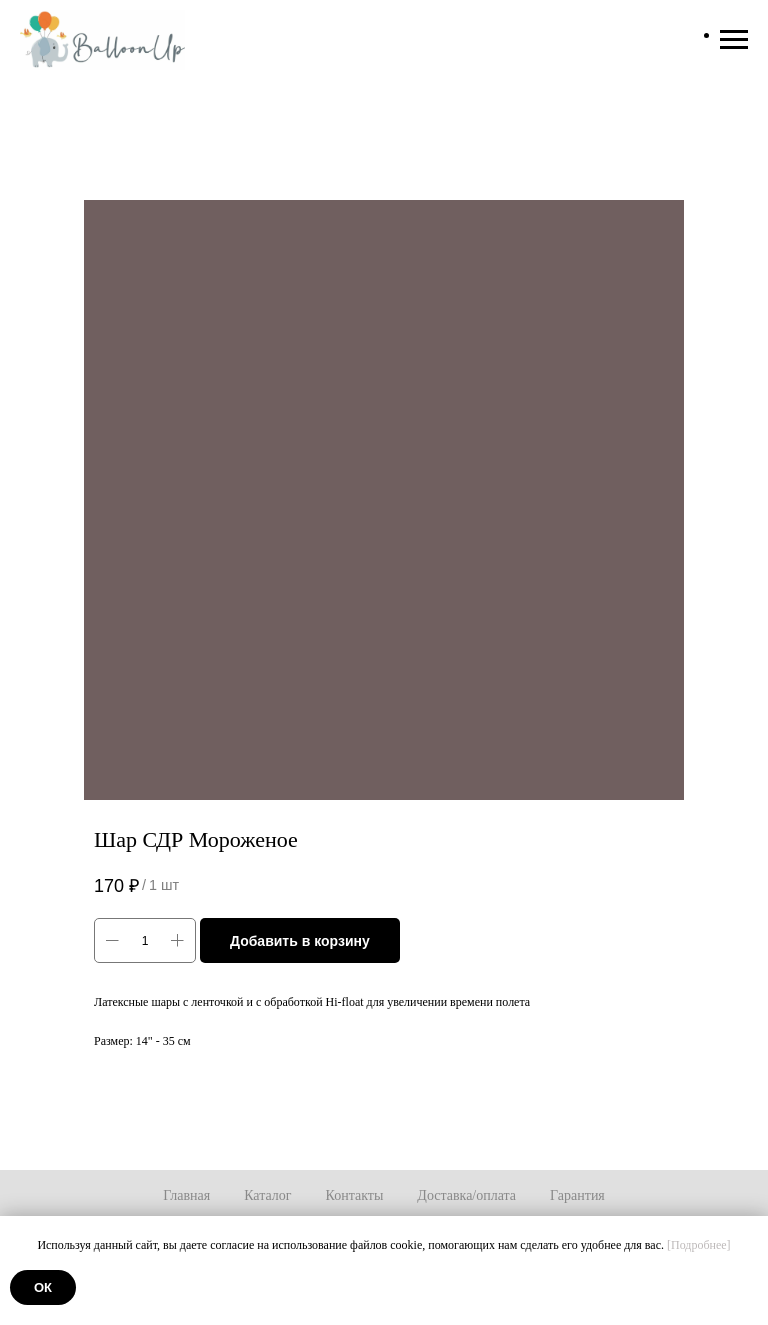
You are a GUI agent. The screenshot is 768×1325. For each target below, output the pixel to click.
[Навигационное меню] (734, 40)
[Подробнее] (699, 1245)
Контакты (355, 1195)
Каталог (267, 1195)
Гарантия (577, 1195)
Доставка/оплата (466, 1195)
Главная (186, 1195)
